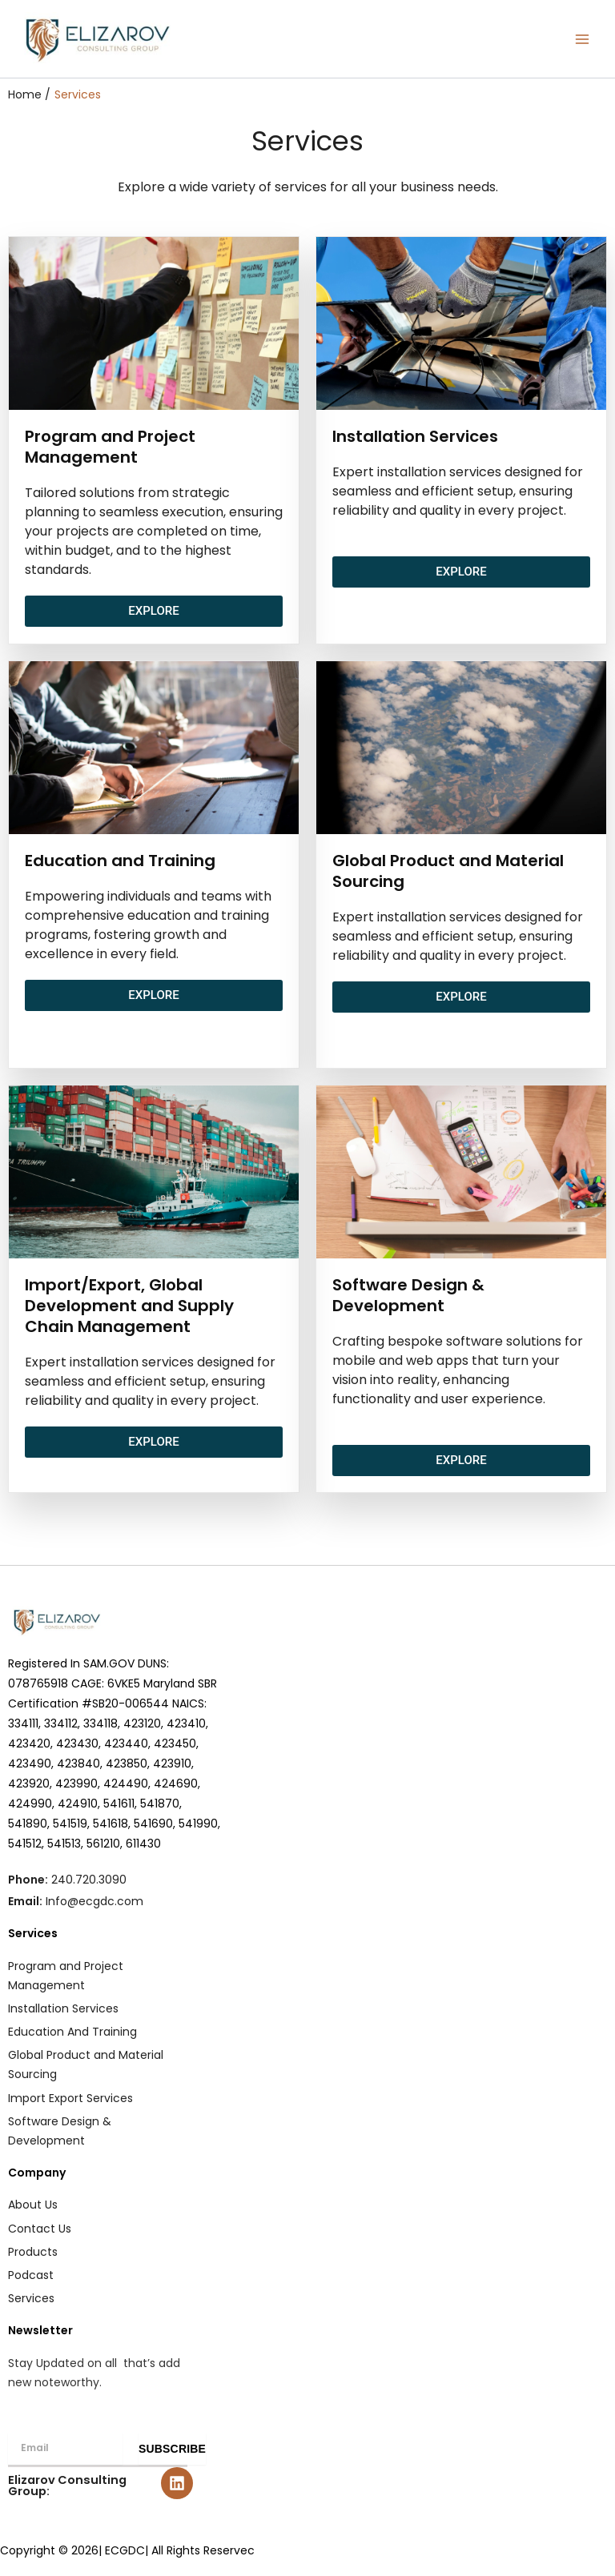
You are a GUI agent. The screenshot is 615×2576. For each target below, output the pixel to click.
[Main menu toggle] (582, 39)
